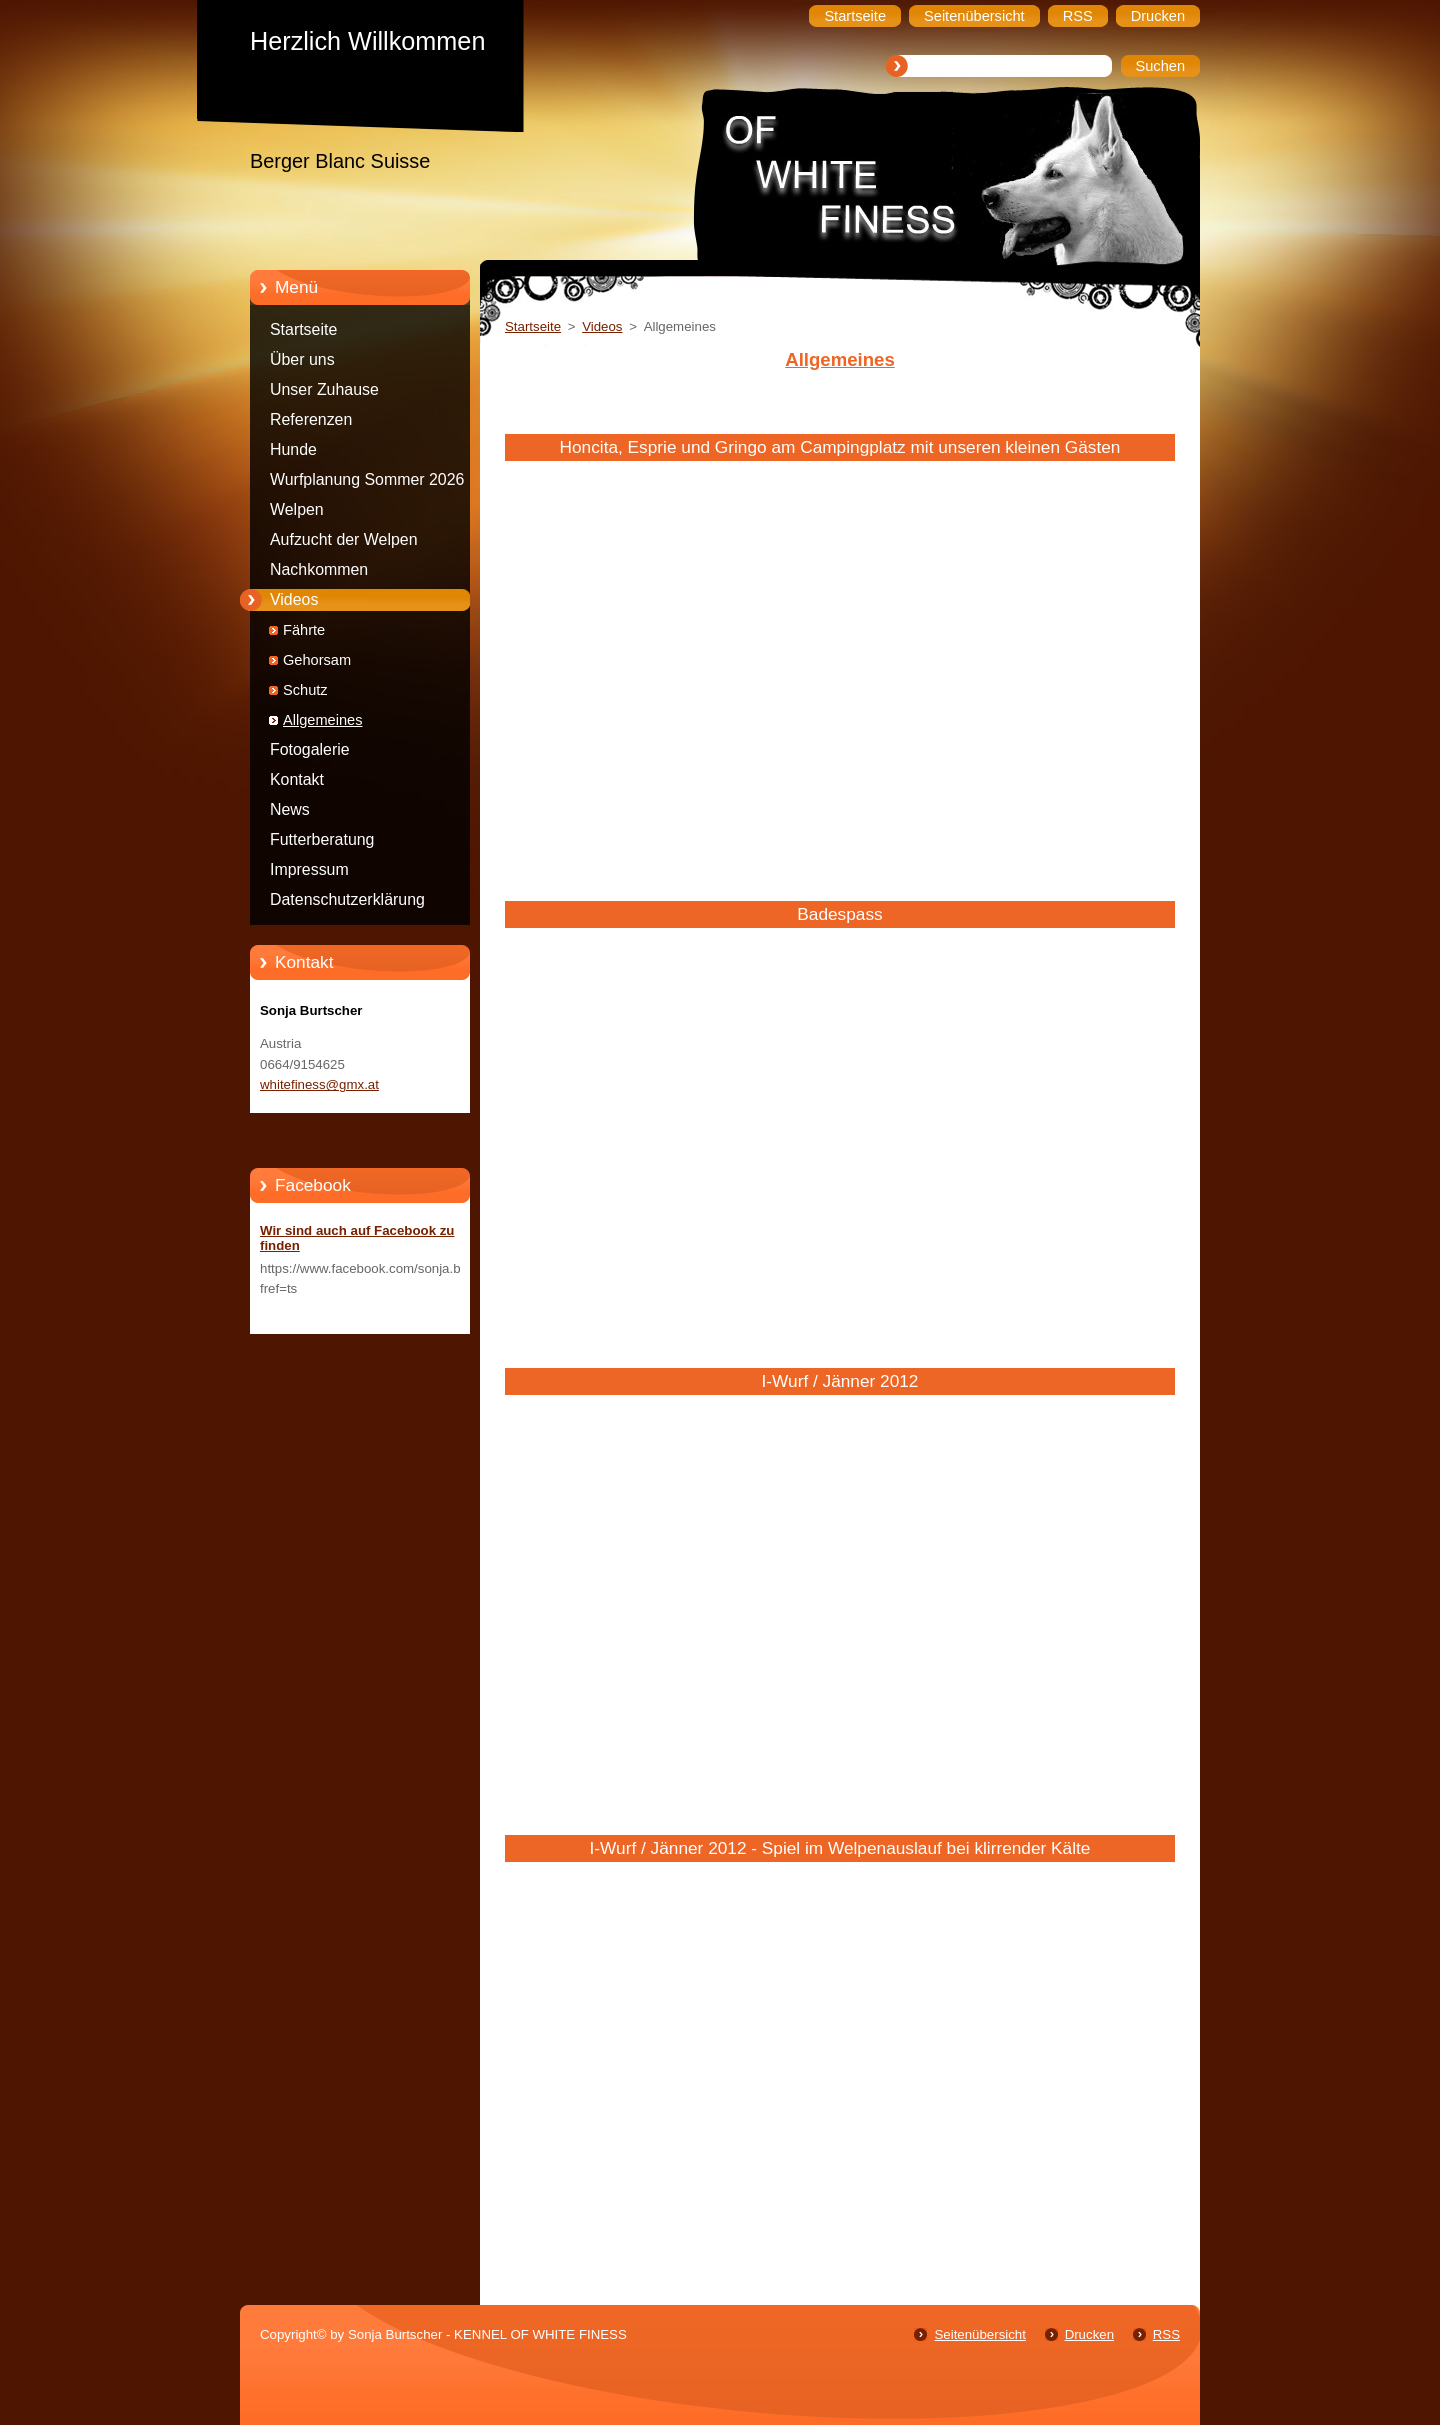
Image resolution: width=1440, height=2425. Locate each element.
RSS (1166, 2334)
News (290, 809)
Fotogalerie (310, 749)
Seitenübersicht (979, 2334)
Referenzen (311, 419)
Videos (294, 599)
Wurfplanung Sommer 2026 (367, 479)
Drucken (1089, 2334)
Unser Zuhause (324, 389)
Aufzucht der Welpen (344, 539)
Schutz (305, 690)
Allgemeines (323, 720)
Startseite (303, 329)
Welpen (297, 509)
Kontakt (297, 779)
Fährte (304, 630)
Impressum (309, 869)
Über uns (302, 359)
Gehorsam (317, 660)
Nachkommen (319, 569)
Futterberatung (322, 839)
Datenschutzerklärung (347, 899)
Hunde (293, 449)
